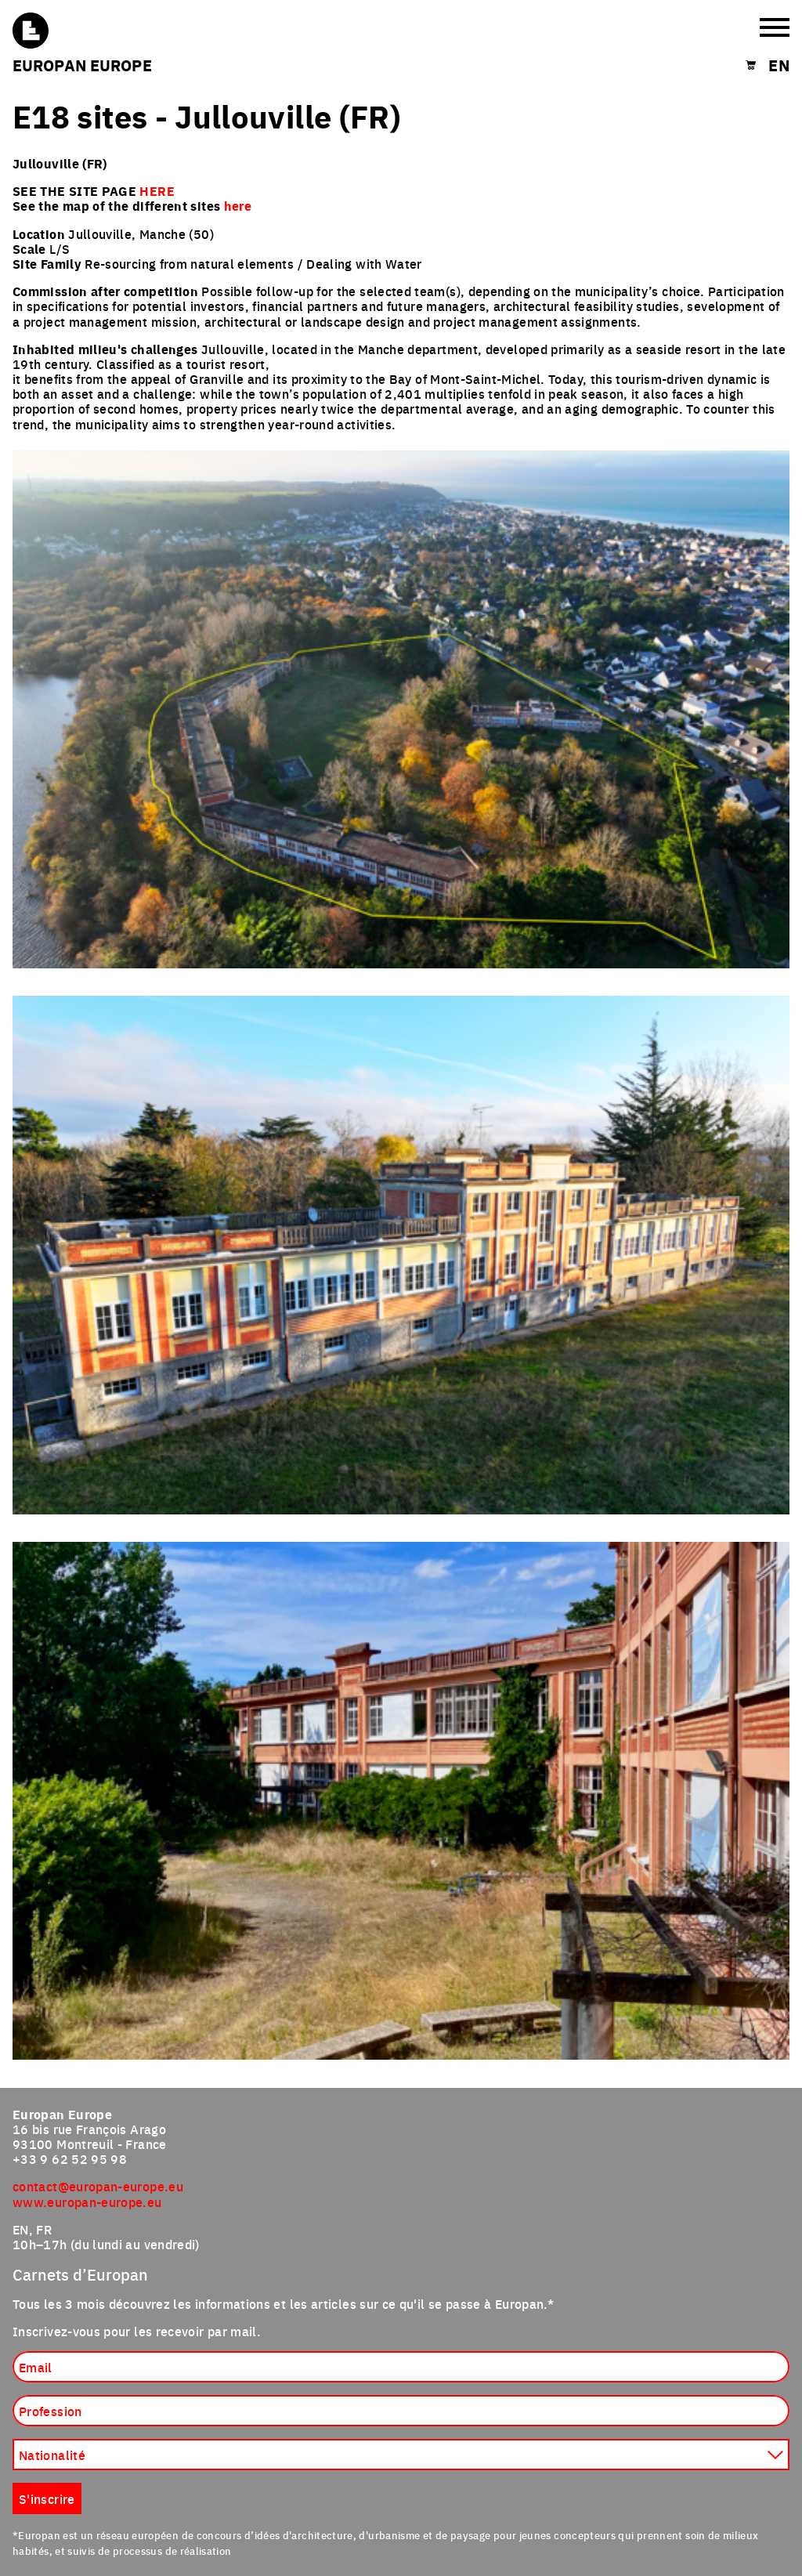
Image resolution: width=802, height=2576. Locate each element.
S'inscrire (47, 2498)
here (237, 206)
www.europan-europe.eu (87, 2201)
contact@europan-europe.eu (98, 2185)
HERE (156, 191)
